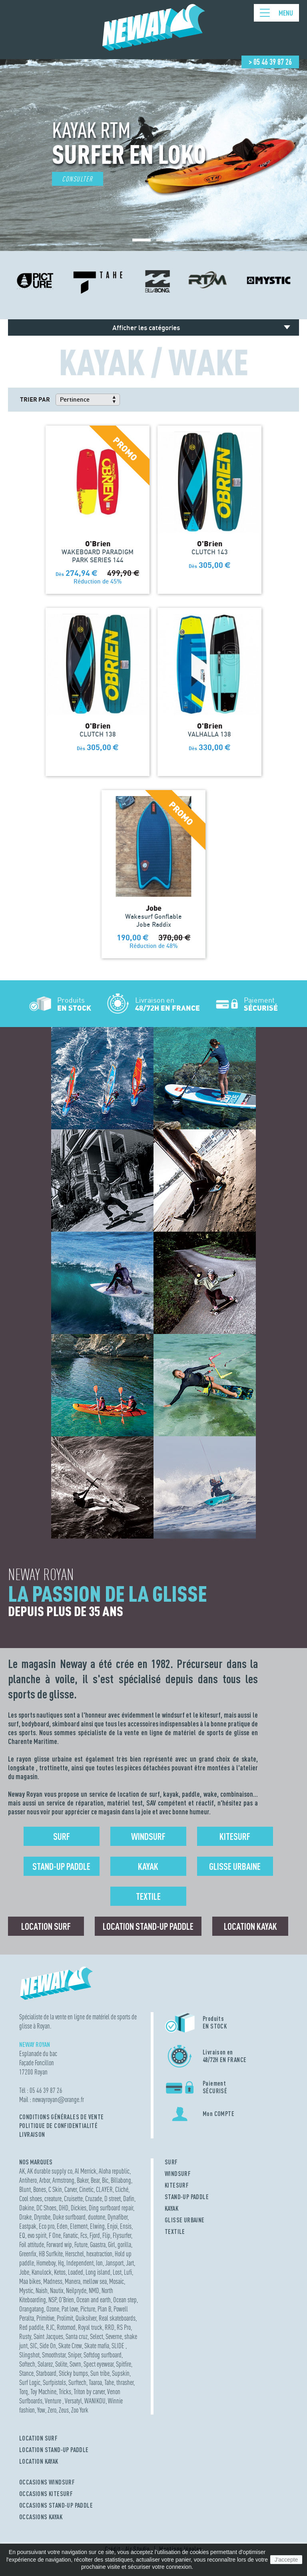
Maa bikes (30, 2281)
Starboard (46, 2373)
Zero (52, 2410)
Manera (72, 2281)
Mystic (26, 2290)
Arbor (44, 2180)
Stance (26, 2373)
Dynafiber (118, 2217)
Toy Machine (43, 2391)
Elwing (97, 2226)
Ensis (126, 2226)
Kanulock (42, 2272)
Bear (95, 2180)
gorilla (124, 2244)
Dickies (78, 2208)
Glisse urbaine (235, 1866)
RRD (109, 2327)
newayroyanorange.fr (58, 2099)
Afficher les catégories (146, 327)
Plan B (104, 2309)
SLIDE (119, 2345)
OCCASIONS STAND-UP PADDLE (56, 2505)
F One (55, 2235)
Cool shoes (30, 2198)
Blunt (25, 2189)
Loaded (75, 2272)
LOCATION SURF (38, 2438)
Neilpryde (76, 2290)
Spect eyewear (99, 2364)
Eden (62, 2226)
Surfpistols (54, 2382)
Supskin (121, 2373)
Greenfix (27, 2254)
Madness (52, 2281)
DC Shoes (46, 2208)
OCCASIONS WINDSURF (47, 2482)
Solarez (45, 2364)
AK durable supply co (49, 2171)
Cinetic (86, 2189)
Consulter (77, 179)
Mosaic (116, 2281)
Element (79, 2226)
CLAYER (104, 2189)
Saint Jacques (48, 2336)
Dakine (26, 2208)
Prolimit (65, 2318)
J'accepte (286, 2559)
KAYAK (171, 2208)
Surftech (77, 2382)
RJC (50, 2327)
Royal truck (90, 2327)
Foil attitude (31, 2244)
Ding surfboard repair (111, 2208)
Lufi (128, 2272)
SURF (171, 2162)
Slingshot (29, 2355)
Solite (61, 2364)
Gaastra (98, 2244)
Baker (82, 2180)
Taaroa (95, 2382)
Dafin (128, 2198)
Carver (70, 2189)
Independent (80, 2263)
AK (22, 2171)
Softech (27, 2364)
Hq (61, 2263)
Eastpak (27, 2226)
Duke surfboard (69, 2217)
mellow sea (95, 2281)
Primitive (45, 2318)
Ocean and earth (93, 2299)
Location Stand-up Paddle (148, 1926)
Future (81, 2244)
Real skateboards (117, 2318)
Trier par (35, 399)
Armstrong (63, 2180)
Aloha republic (114, 2171)
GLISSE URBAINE (185, 2220)
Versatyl (73, 2401)
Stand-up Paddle (61, 1866)
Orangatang (31, 2309)
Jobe (24, 2272)
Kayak (148, 1866)
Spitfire (123, 2364)
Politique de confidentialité (58, 2125)
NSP (52, 2299)
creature (53, 2198)
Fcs (83, 2235)
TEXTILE (175, 2231)
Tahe (109, 2382)
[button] (141, 240)
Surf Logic (29, 2382)
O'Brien (66, 2299)
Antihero (28, 2180)
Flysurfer (122, 2235)
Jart (130, 2263)
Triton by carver (89, 2391)
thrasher (125, 2382)
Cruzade (93, 2198)
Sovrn (75, 2364)
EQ (22, 2235)
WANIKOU (95, 2401)
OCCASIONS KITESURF (46, 2493)
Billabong (121, 2180)
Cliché (121, 2189)
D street (112, 2198)
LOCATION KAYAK (38, 2461)
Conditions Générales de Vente (61, 2116)
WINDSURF (178, 2173)
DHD (63, 2208)
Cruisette (73, 2198)
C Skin (55, 2189)
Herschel (74, 2254)
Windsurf (148, 1836)
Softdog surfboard (103, 2355)
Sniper (74, 2355)
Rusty (25, 2336)
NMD (94, 2290)
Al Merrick (85, 2171)
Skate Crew (70, 2345)
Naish (42, 2290)
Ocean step (125, 2299)
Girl (111, 2244)
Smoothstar (54, 2355)
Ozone (52, 2309)
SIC (33, 2345)
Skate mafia (96, 2345)
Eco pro (46, 2226)
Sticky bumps (73, 2373)
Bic (105, 2180)
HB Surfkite (51, 2254)
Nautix (57, 2290)
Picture (87, 2309)
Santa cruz (77, 2336)
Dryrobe (42, 2217)
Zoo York (79, 2410)
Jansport (114, 2263)
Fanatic (70, 2235)
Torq (23, 2391)
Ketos (60, 2272)
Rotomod (66, 2327)
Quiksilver (86, 2318)
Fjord (95, 2235)
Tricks (65, 2391)
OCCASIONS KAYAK (40, 2516)
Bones (39, 2189)
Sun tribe (100, 2373)
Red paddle (31, 2327)
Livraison (32, 2134)
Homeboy (46, 2263)
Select (96, 2336)
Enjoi (112, 2226)
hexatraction (99, 2254)
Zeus (64, 2410)
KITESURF (177, 2185)
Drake (25, 2217)
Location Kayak (250, 1926)
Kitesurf (234, 1836)
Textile (148, 1896)
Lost (117, 2272)
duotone (96, 2217)
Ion (99, 2263)
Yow (41, 2410)
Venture (53, 2401)
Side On (48, 2345)
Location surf (46, 1926)
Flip (106, 2235)
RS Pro (124, 2327)
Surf (61, 1836)
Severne (114, 2336)
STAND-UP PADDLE (187, 2196)
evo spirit (37, 2235)
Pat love (70, 2309)
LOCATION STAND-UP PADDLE (54, 2449)
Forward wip (59, 2244)
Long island (98, 2272)
